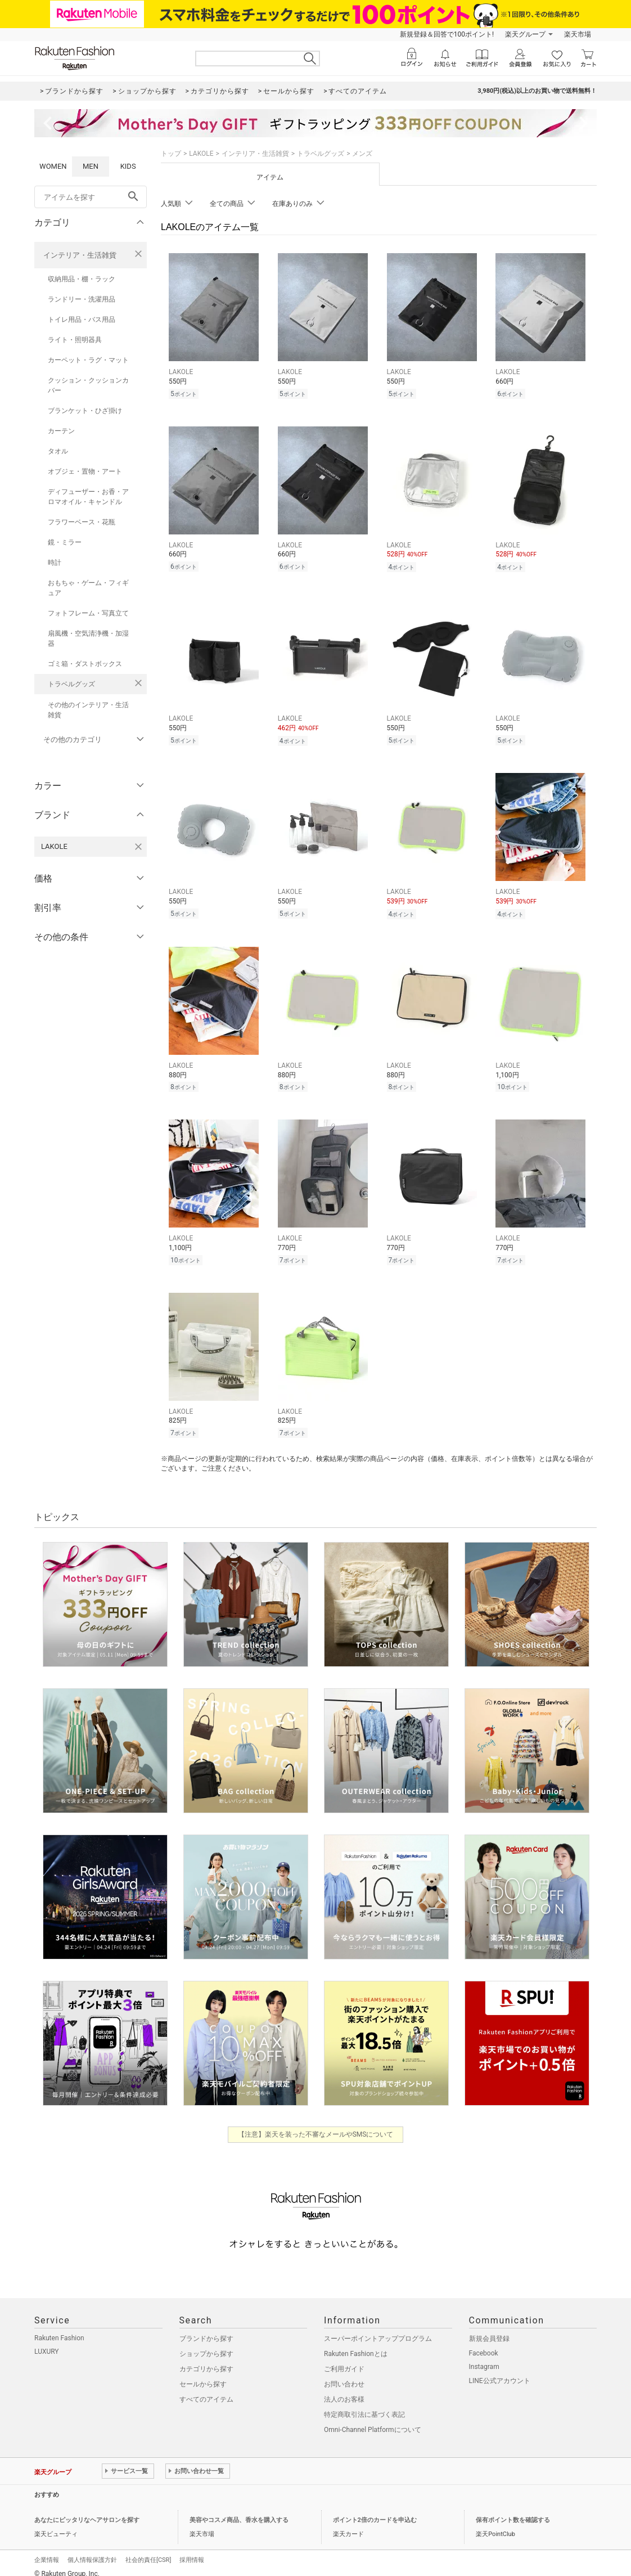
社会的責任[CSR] (148, 2549)
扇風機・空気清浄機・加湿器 (88, 639)
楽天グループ (525, 34)
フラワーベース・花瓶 (81, 522)
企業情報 (46, 2549)
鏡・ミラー (65, 542)
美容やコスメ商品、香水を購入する (239, 2510)
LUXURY (46, 2341)
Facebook (483, 2343)
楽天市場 (577, 34)
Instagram (484, 2357)
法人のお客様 (344, 2389)
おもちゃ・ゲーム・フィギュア (88, 588)
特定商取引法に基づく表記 (364, 2404)
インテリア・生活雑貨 (79, 255)
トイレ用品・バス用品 (81, 319)
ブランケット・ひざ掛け (85, 411)
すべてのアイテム (206, 2389)
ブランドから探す (206, 2328)
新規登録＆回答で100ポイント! (447, 34)
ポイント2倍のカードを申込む (375, 2510)
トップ (171, 154)
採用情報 (191, 2549)
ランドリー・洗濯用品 (81, 299)
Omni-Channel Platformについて (372, 2420)
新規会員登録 (489, 2328)
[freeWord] (90, 197)
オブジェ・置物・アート (85, 471)
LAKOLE (201, 154)
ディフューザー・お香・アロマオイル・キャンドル (88, 497)
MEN (90, 166)
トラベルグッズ (71, 684)
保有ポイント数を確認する (513, 2510)
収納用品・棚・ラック (81, 279)
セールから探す (203, 2374)
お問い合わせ (344, 2374)
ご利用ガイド (344, 2359)
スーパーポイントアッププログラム (378, 2328)
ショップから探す (206, 2344)
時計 (54, 563)
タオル (58, 451)
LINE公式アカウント (499, 2371)
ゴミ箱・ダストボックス (85, 664)
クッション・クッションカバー (88, 385)
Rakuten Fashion (59, 2328)
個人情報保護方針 (92, 2549)
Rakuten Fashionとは (355, 2344)
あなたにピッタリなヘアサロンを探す (86, 2510)
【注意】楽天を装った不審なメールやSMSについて (316, 2124)
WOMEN (53, 166)
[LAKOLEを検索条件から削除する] (138, 846)
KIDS (128, 166)
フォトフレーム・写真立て (88, 613)
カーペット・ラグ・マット (88, 360)
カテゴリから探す (206, 2359)
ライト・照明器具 (75, 340)
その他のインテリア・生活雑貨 (88, 710)
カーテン (61, 431)
